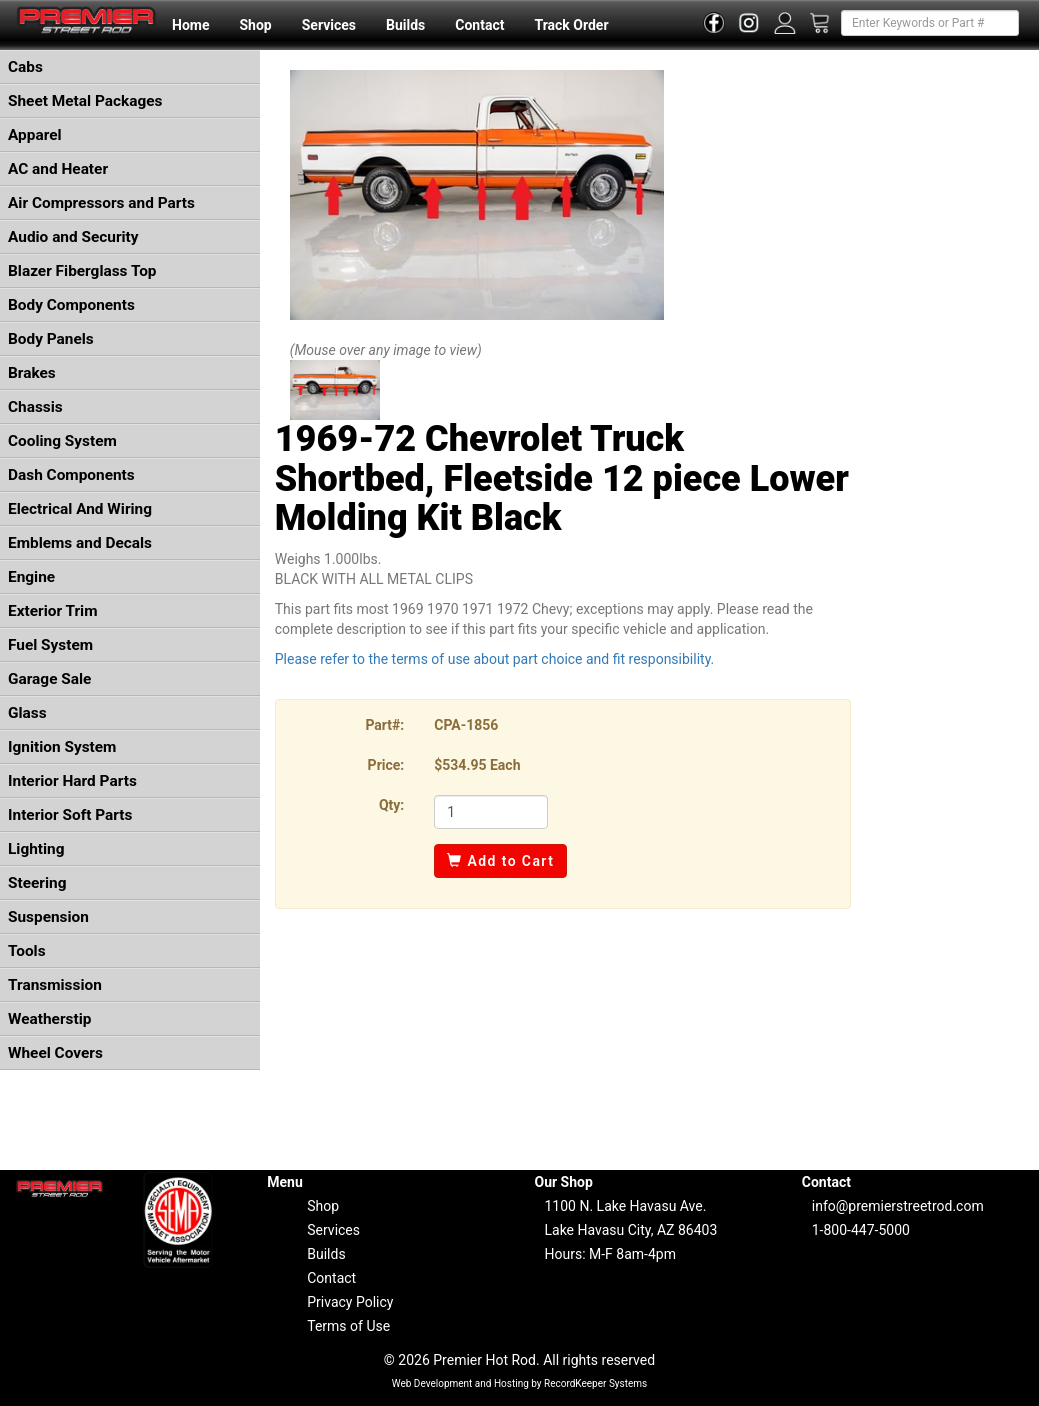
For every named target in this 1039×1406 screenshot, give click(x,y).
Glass (27, 713)
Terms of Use (348, 1326)
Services (329, 25)
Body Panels (51, 339)
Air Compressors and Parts (101, 203)
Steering (37, 883)
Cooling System (62, 441)
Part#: (384, 725)
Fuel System (50, 645)
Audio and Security (73, 237)
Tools (27, 951)
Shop (255, 25)
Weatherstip (49, 1019)
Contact (479, 25)
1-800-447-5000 (861, 1230)
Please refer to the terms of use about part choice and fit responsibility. (495, 659)
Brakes (32, 373)
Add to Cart (500, 861)
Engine (31, 577)
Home (190, 25)
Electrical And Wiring (80, 509)
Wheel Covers (55, 1053)
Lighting (36, 849)
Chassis (35, 407)
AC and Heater (58, 169)
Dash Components (71, 475)
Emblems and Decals (80, 543)
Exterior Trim (53, 611)
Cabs (25, 67)
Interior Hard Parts (72, 781)
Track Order (571, 25)
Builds (405, 25)
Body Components (71, 305)
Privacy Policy (350, 1302)
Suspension (48, 917)
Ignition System (62, 747)
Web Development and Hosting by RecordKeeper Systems (520, 1383)
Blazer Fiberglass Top (82, 271)
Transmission (55, 985)
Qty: (391, 805)
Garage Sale (49, 679)
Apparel (35, 135)
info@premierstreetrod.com (898, 1206)
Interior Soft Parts (70, 815)
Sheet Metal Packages (85, 101)
